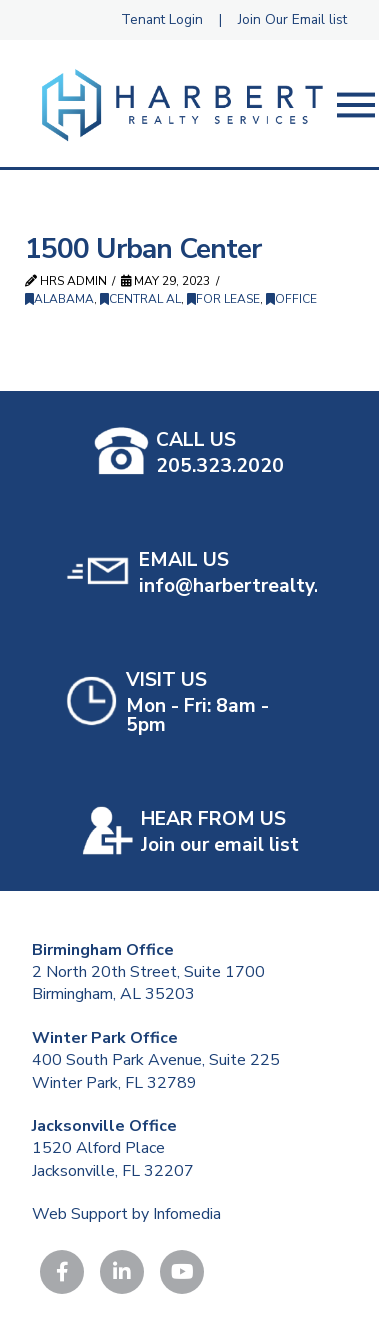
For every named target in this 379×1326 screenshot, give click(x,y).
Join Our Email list (292, 19)
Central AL (140, 299)
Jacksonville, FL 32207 (113, 1171)
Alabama (59, 299)
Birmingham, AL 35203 (113, 994)
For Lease (223, 299)
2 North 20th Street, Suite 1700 (148, 972)
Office (291, 299)
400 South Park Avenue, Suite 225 (156, 1060)
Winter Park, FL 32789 (114, 1083)
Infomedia (187, 1214)
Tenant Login (162, 19)
